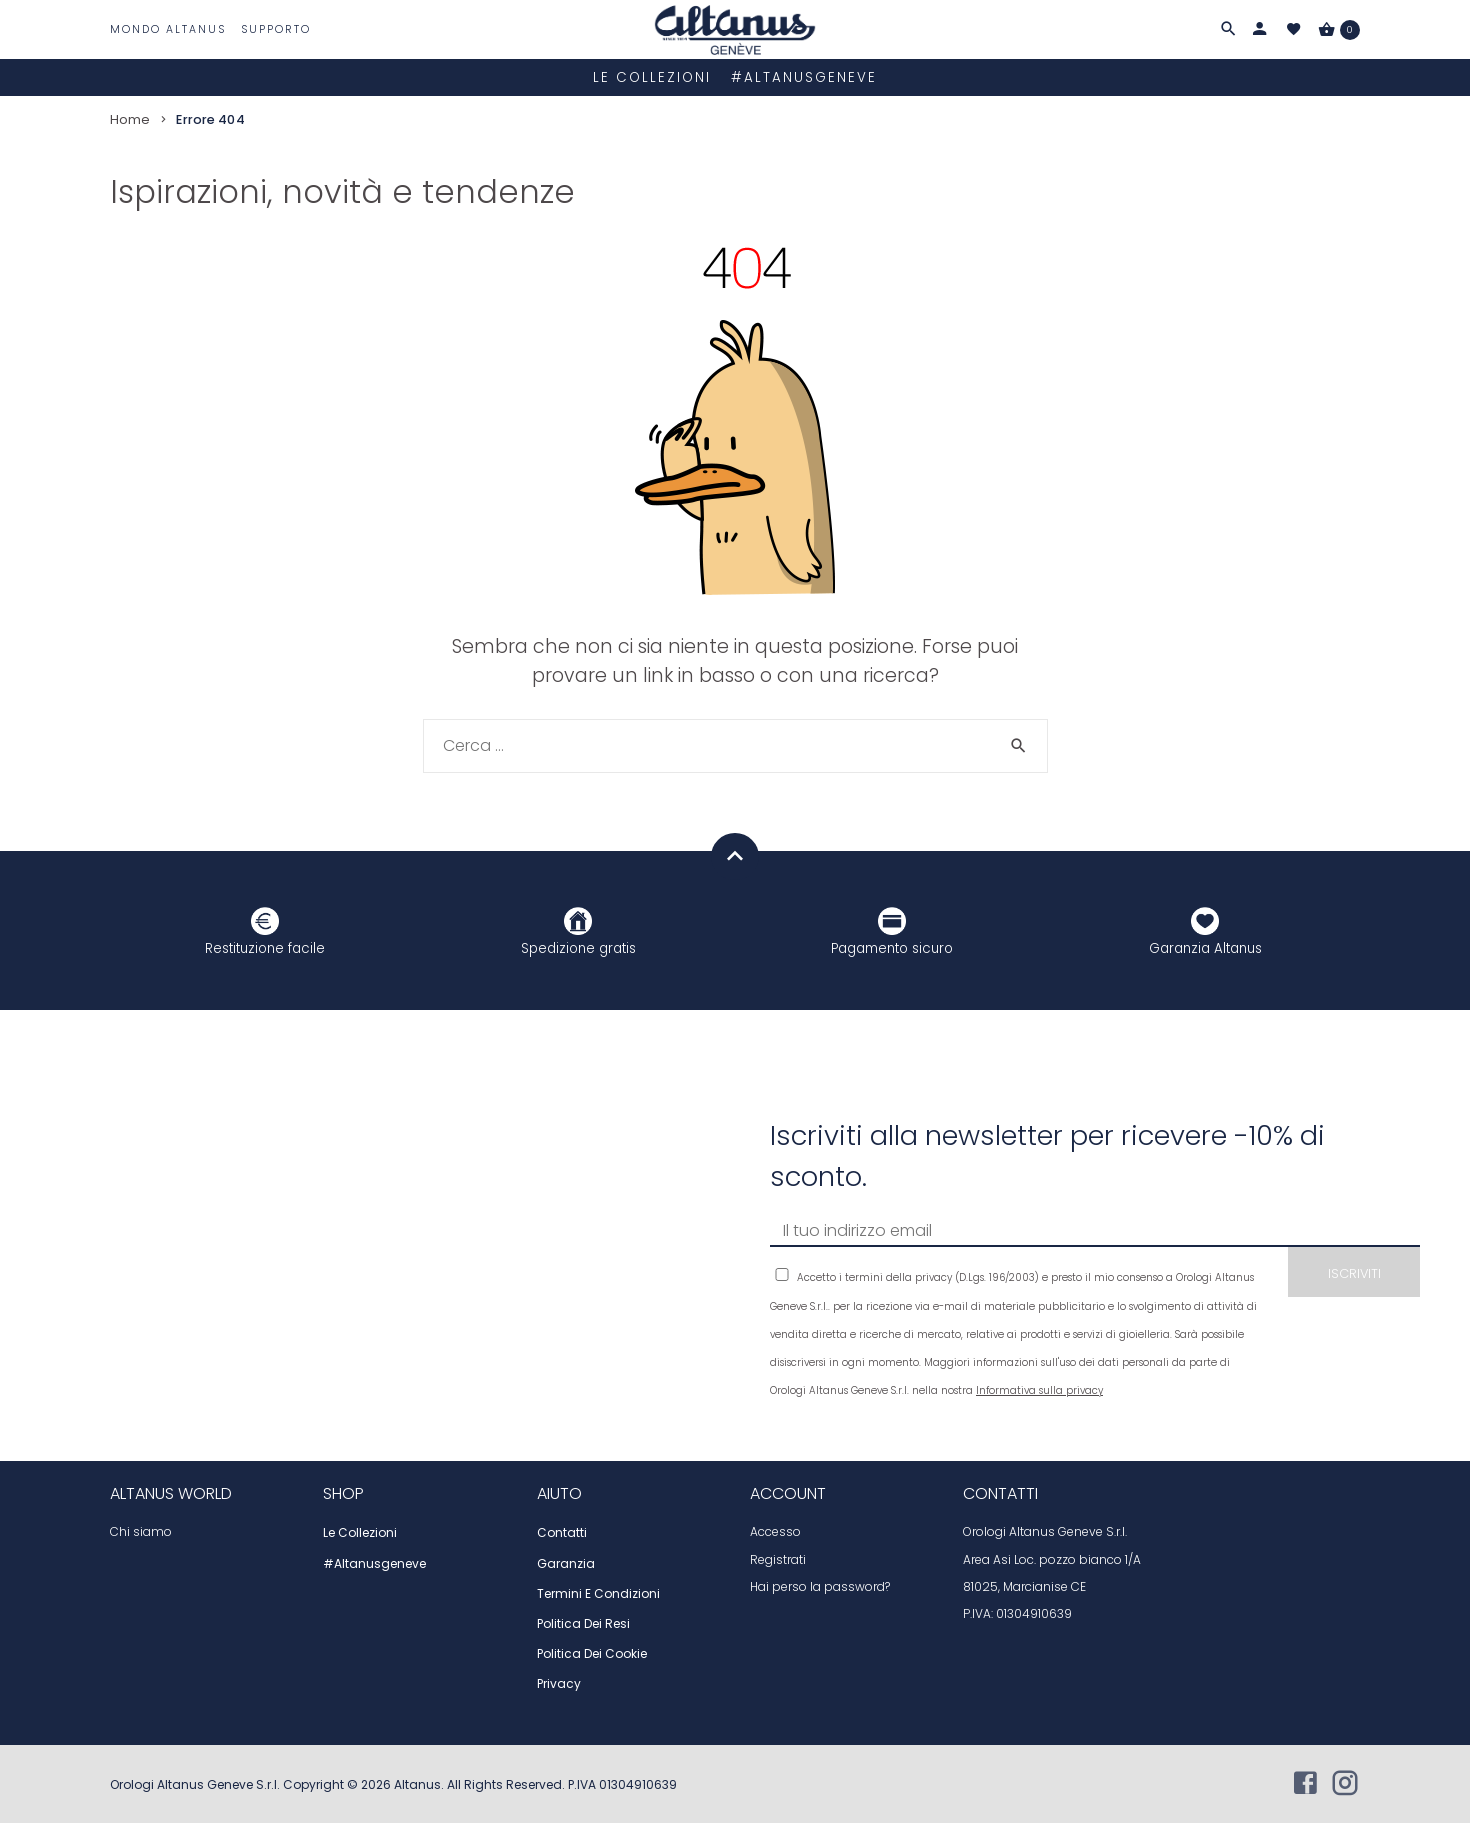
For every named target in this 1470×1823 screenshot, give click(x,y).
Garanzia (566, 1562)
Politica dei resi (583, 1623)
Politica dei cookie (592, 1653)
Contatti (562, 1532)
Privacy (559, 1683)
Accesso (775, 1531)
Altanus (417, 1783)
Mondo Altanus (168, 29)
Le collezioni (652, 76)
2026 (377, 1783)
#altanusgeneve (804, 76)
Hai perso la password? (820, 1586)
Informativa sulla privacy (1039, 1389)
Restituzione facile (265, 931)
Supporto (276, 29)
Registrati (778, 1558)
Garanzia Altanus (1205, 931)
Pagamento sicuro (892, 931)
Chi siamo (141, 1531)
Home (130, 117)
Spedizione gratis (578, 931)
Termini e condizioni (598, 1593)
